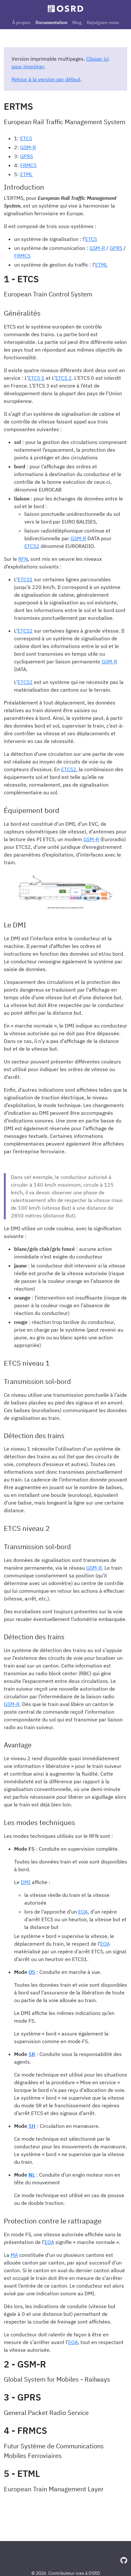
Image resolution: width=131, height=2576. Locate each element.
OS (32, 1972)
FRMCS (28, 165)
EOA (83, 1911)
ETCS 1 (36, 378)
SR (32, 2054)
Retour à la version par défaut (46, 79)
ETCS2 (31, 546)
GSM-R (28, 147)
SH (32, 2126)
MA (14, 2255)
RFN (23, 559)
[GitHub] (123, 2560)
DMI (25, 1882)
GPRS (26, 156)
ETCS (26, 138)
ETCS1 (25, 579)
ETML (26, 174)
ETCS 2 (63, 378)
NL (32, 2174)
